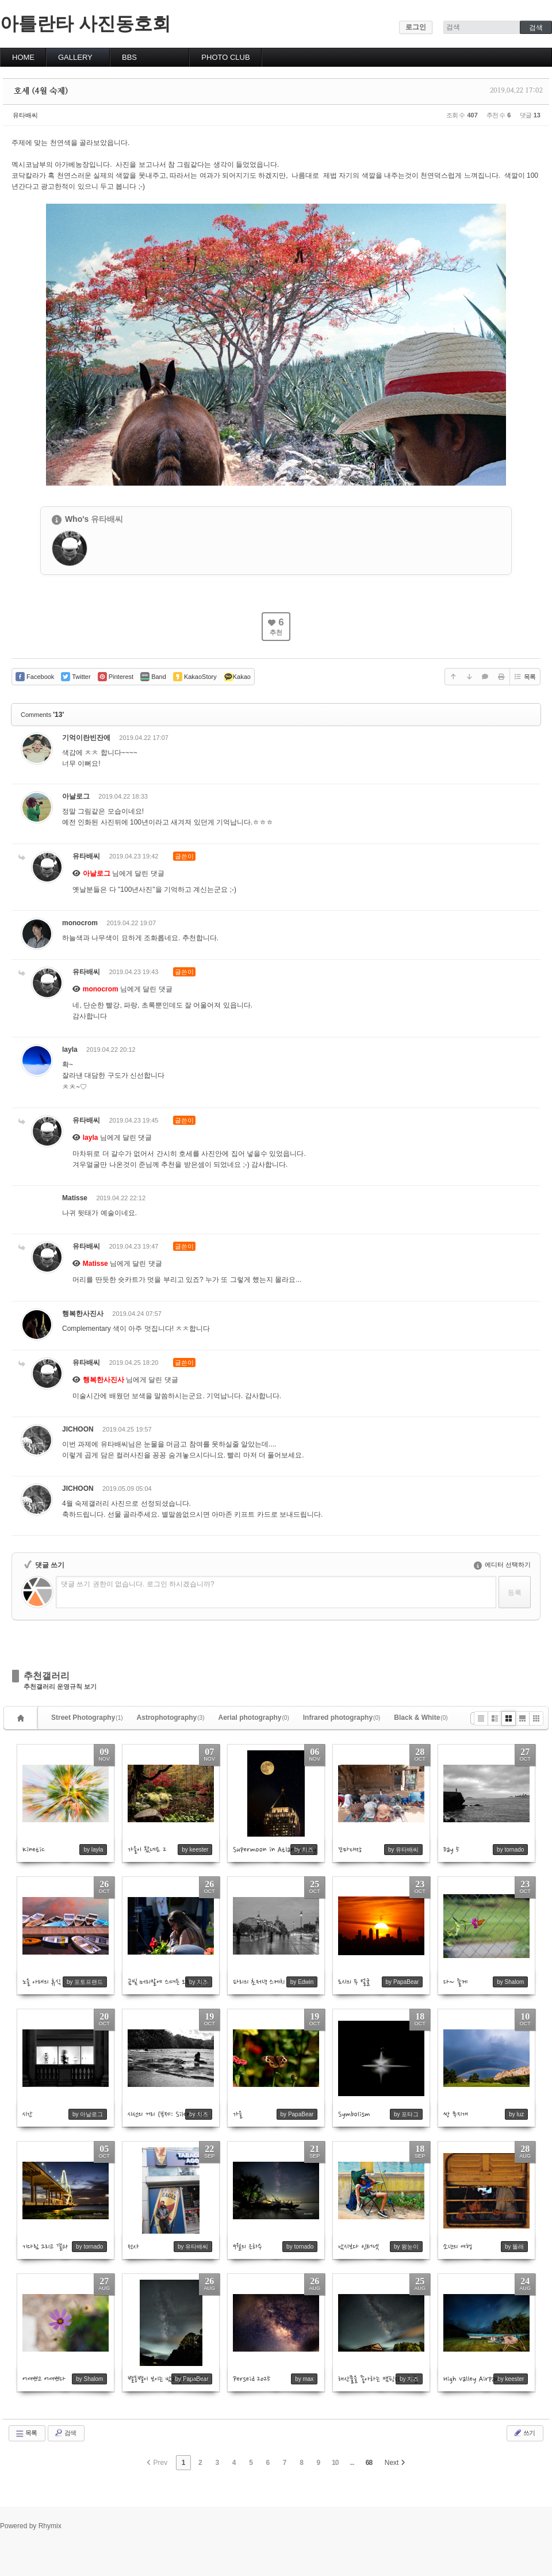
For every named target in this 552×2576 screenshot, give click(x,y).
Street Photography (87, 1717)
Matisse (74, 1198)
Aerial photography (253, 1717)
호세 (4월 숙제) (41, 91)
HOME (23, 57)
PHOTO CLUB (225, 57)
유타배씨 (25, 115)
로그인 (415, 27)
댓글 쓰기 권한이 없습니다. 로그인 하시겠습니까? (137, 1584)
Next (395, 2463)
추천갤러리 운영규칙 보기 (60, 1687)
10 (335, 2463)
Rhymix (50, 2526)
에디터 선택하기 (502, 1564)
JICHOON (78, 1429)
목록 (524, 676)
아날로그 (76, 796)
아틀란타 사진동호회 (85, 23)
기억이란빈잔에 (86, 738)
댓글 (523, 739)
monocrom (80, 923)
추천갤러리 (47, 1676)
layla (70, 1049)
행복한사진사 (82, 1314)
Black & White (420, 1717)
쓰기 (524, 2432)
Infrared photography (342, 1717)
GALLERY (75, 57)
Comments (42, 714)
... (352, 2463)
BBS (129, 57)
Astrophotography (171, 1717)
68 (369, 2463)
